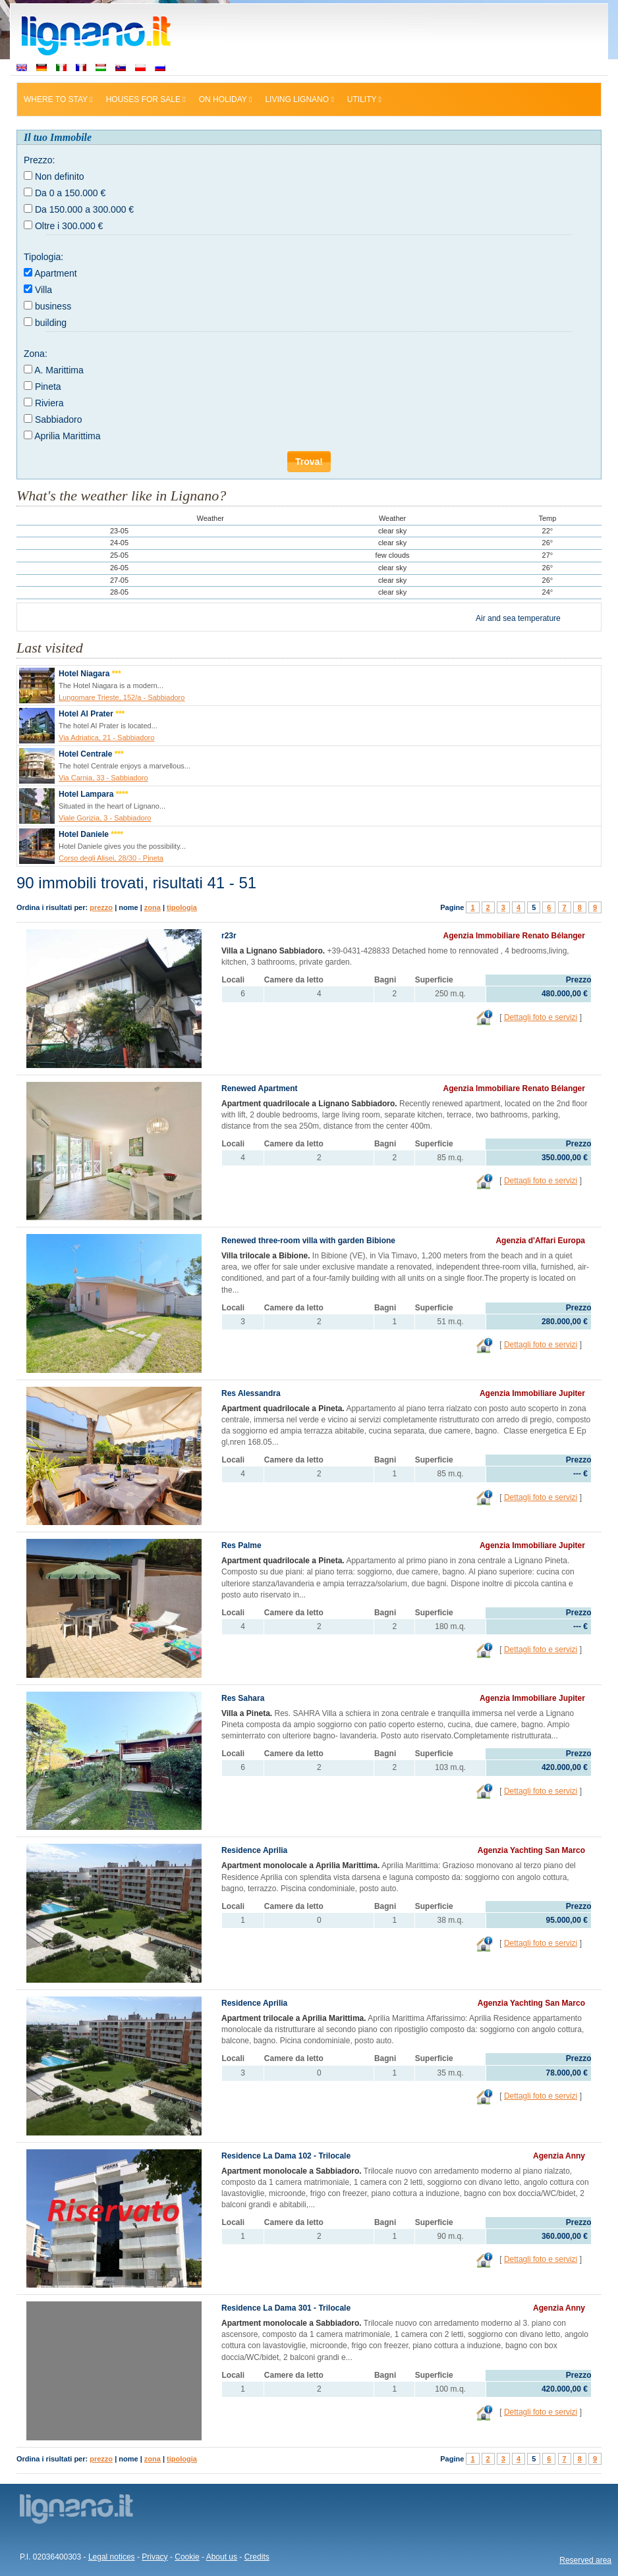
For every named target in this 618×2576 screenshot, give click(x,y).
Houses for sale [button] (146, 99)
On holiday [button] (225, 99)
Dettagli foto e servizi (540, 1017)
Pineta (48, 386)
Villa (43, 289)
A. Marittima (59, 370)
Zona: (35, 353)
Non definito (59, 176)
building (51, 322)
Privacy (154, 2557)
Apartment (55, 273)
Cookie (187, 2557)
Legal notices (111, 2557)
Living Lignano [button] (299, 99)
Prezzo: (39, 160)
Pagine (452, 907)
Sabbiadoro (58, 419)
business (53, 306)
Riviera (49, 403)
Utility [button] (364, 99)
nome (128, 907)
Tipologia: (43, 257)
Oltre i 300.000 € (69, 226)
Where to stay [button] (58, 99)
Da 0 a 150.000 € (70, 193)
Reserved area (585, 2560)
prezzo (101, 907)
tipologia (182, 907)
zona (152, 907)
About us (221, 2557)
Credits (256, 2557)
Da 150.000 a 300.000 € (84, 209)
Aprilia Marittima (67, 436)
